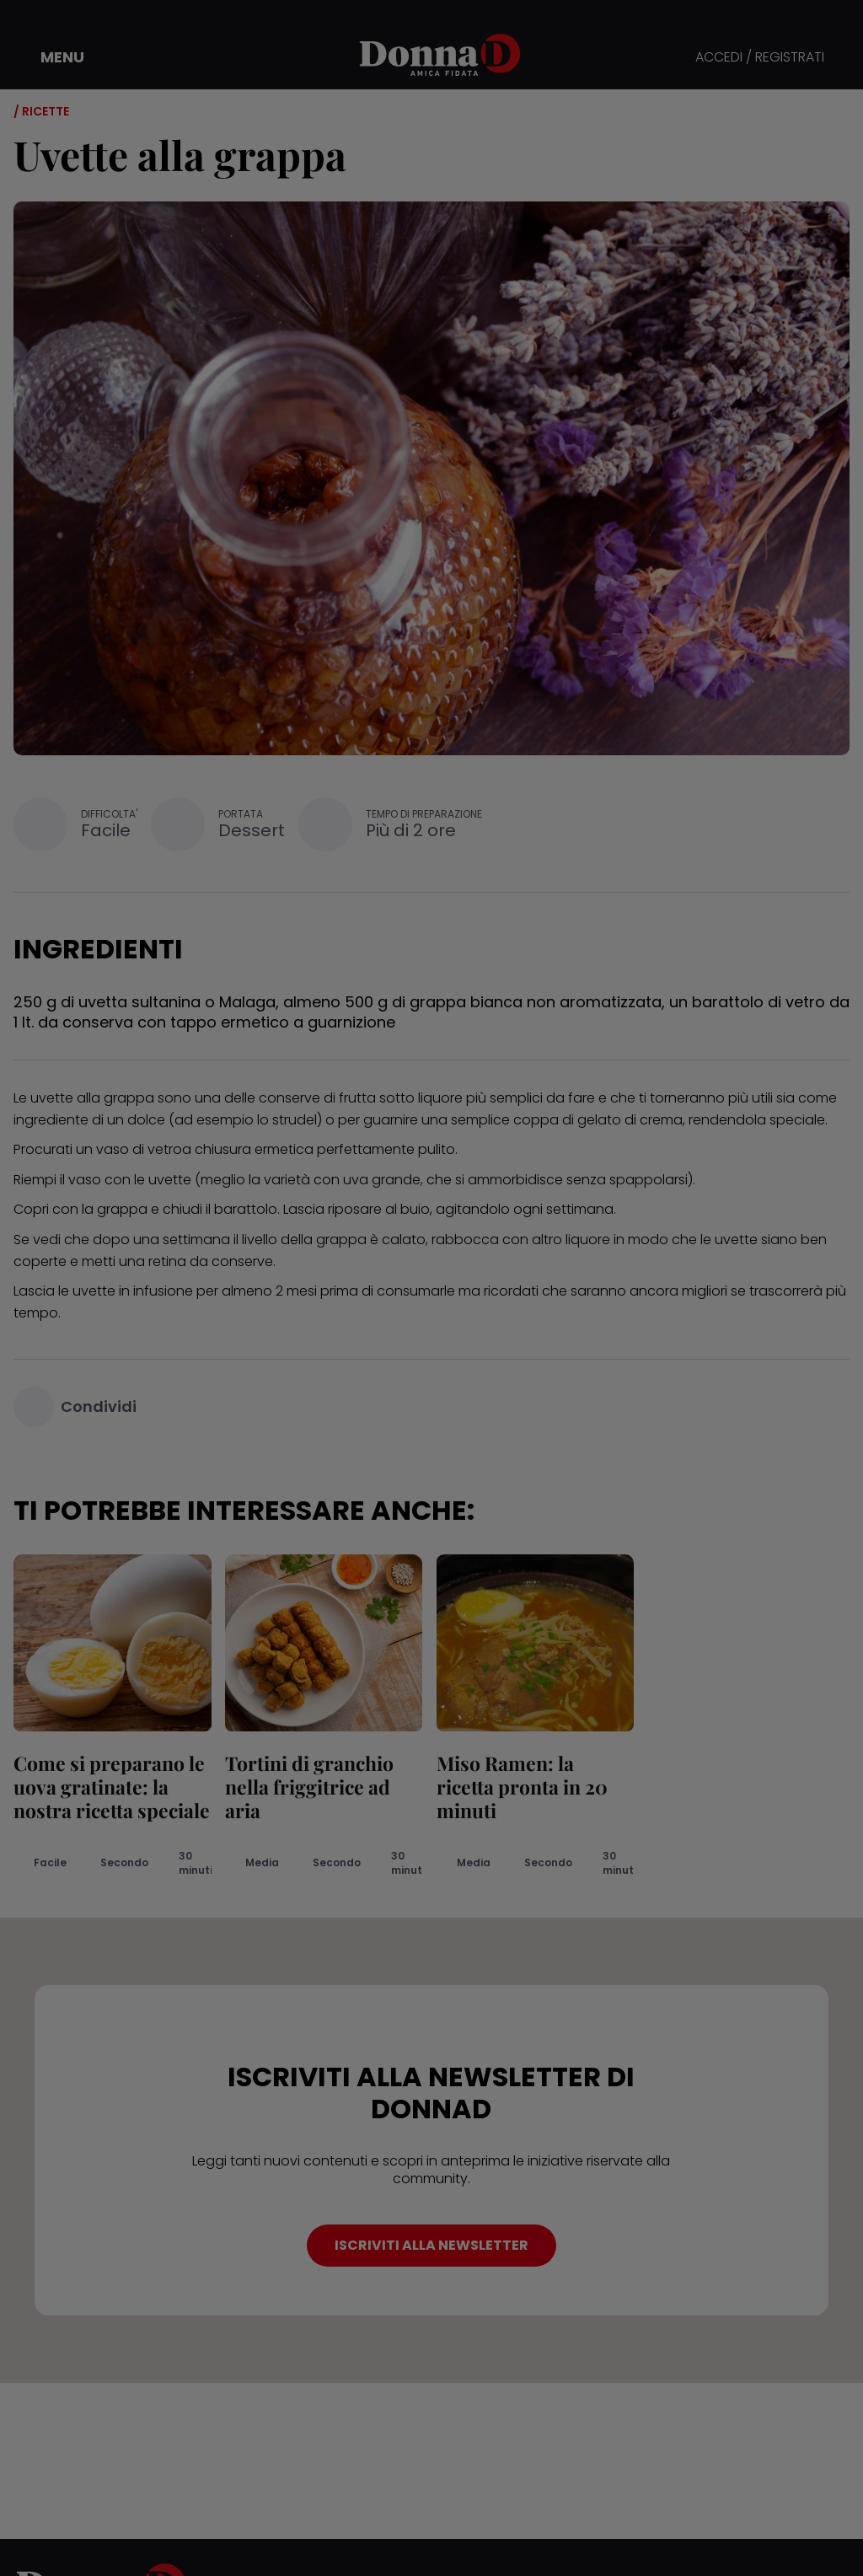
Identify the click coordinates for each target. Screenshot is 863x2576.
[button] (50, 57)
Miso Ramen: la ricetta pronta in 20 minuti (521, 1786)
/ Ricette (41, 111)
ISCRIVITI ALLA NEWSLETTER (431, 2245)
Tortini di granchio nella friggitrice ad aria (309, 1786)
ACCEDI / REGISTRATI (759, 58)
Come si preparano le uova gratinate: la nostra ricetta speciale (111, 1786)
